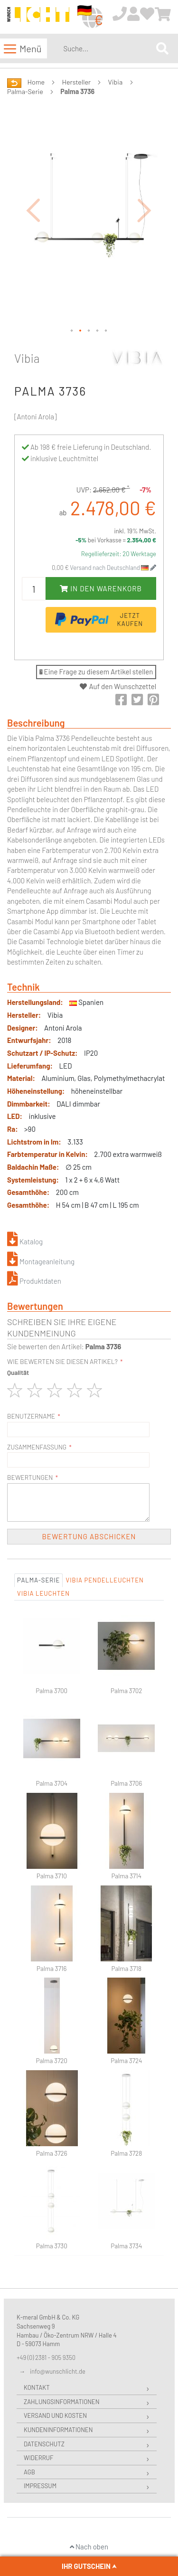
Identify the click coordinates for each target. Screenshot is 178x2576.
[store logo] (38, 17)
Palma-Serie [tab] (38, 1580)
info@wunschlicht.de (57, 2371)
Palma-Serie (25, 91)
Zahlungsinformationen (61, 2402)
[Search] (162, 48)
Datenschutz (44, 2444)
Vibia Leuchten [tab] (43, 1593)
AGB (29, 2472)
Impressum (40, 2486)
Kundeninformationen (58, 2430)
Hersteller (76, 82)
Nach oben (89, 2546)
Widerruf (38, 2458)
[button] (33, 210)
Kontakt (37, 2387)
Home (36, 82)
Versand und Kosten (55, 2415)
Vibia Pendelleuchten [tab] (104, 1580)
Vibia (115, 82)
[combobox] (107, 48)
